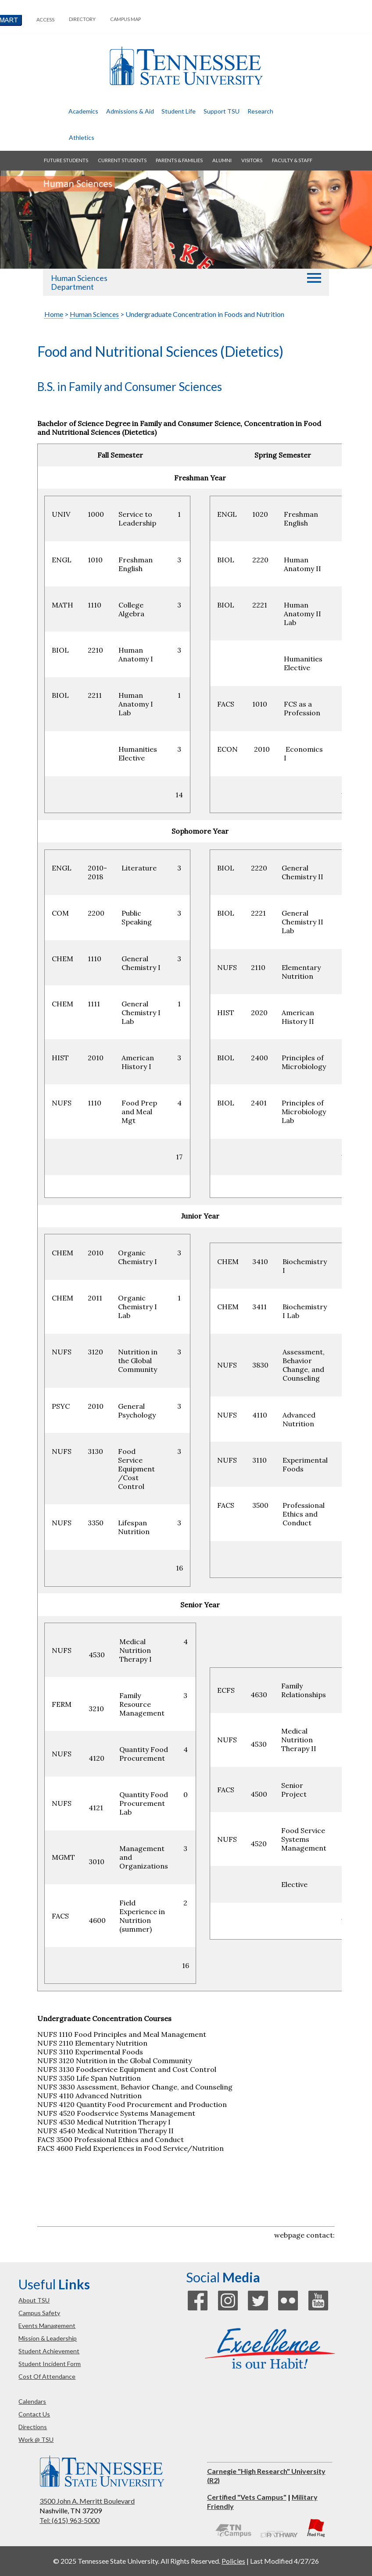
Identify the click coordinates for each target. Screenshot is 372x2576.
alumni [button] (222, 160)
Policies (233, 2561)
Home (53, 314)
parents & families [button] (179, 160)
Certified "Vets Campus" (246, 2497)
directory (82, 19)
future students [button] (66, 160)
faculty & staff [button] (292, 160)
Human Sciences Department (79, 282)
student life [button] (178, 111)
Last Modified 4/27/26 (284, 2561)
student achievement (48, 2351)
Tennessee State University (186, 66)
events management (46, 2325)
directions (32, 2426)
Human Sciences (94, 314)
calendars (32, 2401)
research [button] (260, 111)
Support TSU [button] (222, 111)
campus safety (39, 2313)
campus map (125, 19)
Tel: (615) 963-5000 (69, 2520)
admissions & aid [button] (130, 111)
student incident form (49, 2363)
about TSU (34, 2300)
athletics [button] (81, 137)
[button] (314, 278)
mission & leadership (47, 2338)
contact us (34, 2414)
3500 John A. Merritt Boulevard (87, 2501)
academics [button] (83, 111)
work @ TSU (36, 2439)
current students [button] (122, 160)
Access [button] (45, 19)
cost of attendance (46, 2376)
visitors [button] (251, 160)
